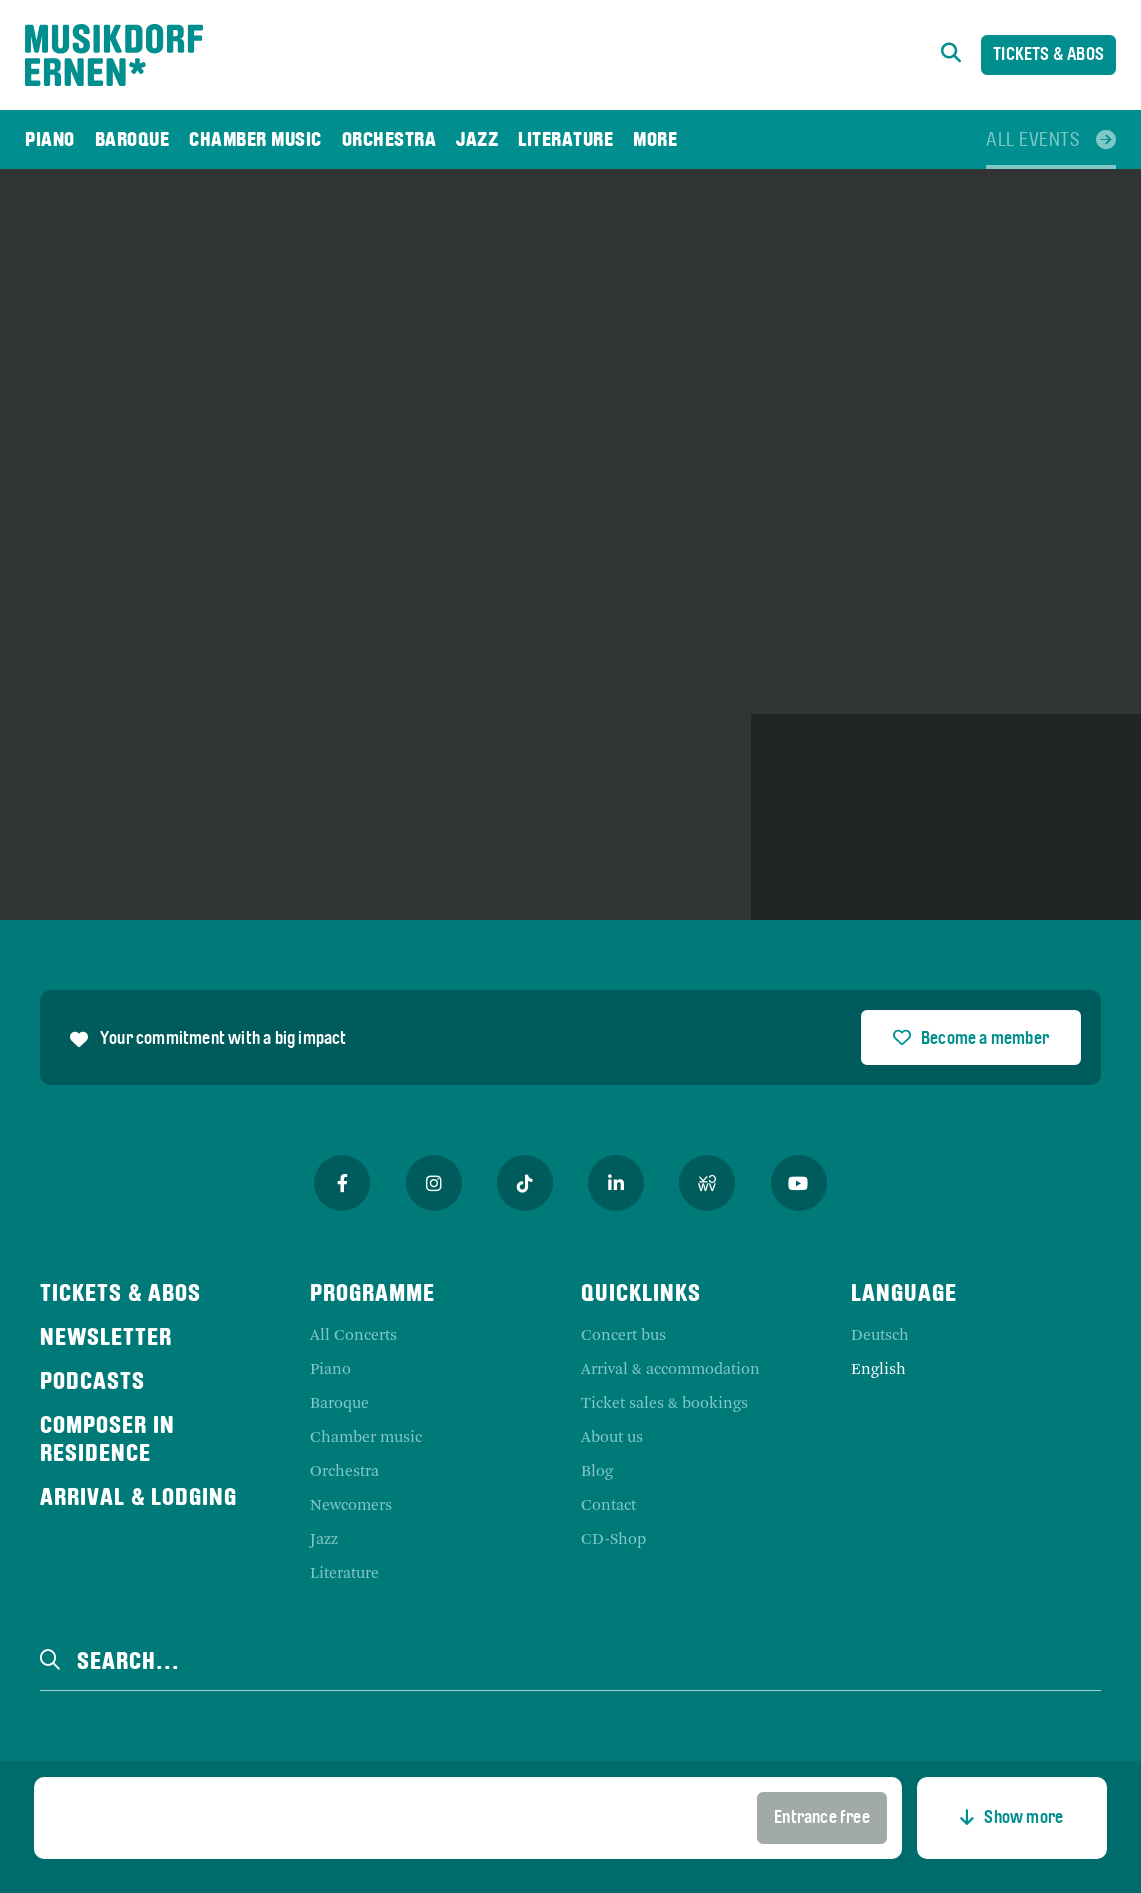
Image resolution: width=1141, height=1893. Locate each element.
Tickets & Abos (1048, 55)
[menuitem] (50, 139)
